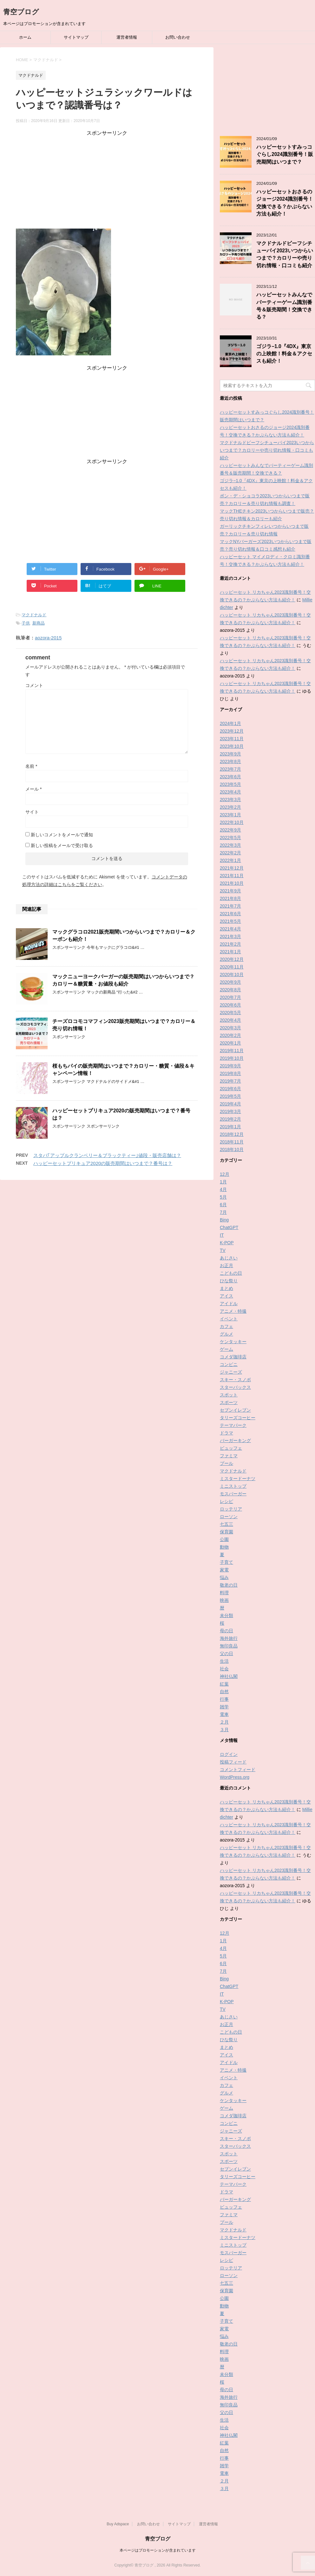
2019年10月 (232, 1058)
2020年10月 (232, 974)
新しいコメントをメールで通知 (62, 834)
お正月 (226, 1265)
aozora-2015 (48, 637)
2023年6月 (230, 776)
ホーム (25, 37)
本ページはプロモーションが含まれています (158, 2550)
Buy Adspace (118, 2524)
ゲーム (226, 1349)
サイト (32, 811)
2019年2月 (230, 1119)
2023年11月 (232, 738)
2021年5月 (230, 921)
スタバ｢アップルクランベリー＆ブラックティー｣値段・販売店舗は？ (107, 1155)
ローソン (229, 1516)
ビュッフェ (231, 1448)
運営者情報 (126, 37)
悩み (224, 1577)
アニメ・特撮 (233, 1311)
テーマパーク (233, 1425)
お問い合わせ (177, 37)
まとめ (226, 1288)
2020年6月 (230, 1004)
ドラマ (226, 1432)
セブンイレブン (235, 1410)
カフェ (226, 1326)
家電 (224, 1569)
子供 (26, 623)
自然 (224, 1691)
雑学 (224, 1706)
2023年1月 (230, 814)
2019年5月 (230, 1096)
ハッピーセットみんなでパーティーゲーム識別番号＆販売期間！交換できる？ (284, 306)
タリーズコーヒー (237, 1417)
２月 (224, 1722)
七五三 (226, 1524)
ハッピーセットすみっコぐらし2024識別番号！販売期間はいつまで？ (284, 154)
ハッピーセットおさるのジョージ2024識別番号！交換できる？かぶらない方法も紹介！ (284, 203)
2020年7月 (230, 997)
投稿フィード (233, 1761)
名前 (31, 766)
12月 (224, 1174)
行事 (224, 1699)
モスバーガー (233, 1493)
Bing (224, 1219)
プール (226, 1463)
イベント (229, 1318)
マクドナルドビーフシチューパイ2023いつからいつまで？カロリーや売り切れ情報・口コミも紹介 (284, 254)
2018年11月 (232, 1141)
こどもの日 (231, 1273)
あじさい (229, 1257)
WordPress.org (234, 1777)
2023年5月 (230, 784)
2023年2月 (230, 807)
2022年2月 (230, 852)
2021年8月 (230, 898)
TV (223, 1250)
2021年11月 (232, 875)
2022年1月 (230, 860)
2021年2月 (230, 944)
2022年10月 (232, 822)
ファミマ (229, 1455)
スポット (229, 1394)
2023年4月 (230, 791)
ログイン (229, 1754)
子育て (226, 1562)
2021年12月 (232, 868)
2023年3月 (230, 799)
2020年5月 (230, 1012)
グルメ (226, 1334)
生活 (224, 1661)
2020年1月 (230, 1042)
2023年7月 (230, 769)
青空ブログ (21, 12)
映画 (224, 1600)
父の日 (226, 1653)
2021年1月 (230, 951)
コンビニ (229, 1364)
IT (222, 1235)
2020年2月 (230, 1035)
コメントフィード (237, 1769)
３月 (224, 1729)
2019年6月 (230, 1088)
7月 (223, 1212)
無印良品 (229, 1645)
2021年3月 (230, 936)
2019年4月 (230, 1103)
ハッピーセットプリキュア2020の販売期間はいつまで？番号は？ (102, 1163)
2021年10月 (232, 883)
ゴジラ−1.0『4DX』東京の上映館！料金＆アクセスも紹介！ (284, 354)
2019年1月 (230, 1126)
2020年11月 (232, 966)
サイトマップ (76, 37)
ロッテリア (231, 1508)
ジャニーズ (231, 1372)
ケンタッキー (233, 1341)
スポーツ (229, 1402)
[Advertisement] (107, 181)
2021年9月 (230, 890)
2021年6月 (230, 913)
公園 (224, 1539)
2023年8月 (230, 761)
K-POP (227, 1242)
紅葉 (224, 1683)
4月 (223, 1189)
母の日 (226, 1630)
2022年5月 (230, 837)
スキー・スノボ (235, 1379)
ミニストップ (233, 1486)
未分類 (226, 1615)
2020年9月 (230, 982)
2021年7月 (230, 906)
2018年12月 (232, 1134)
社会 (224, 1668)
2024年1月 (230, 723)
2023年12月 (232, 731)
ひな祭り (229, 1280)
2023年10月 (232, 746)
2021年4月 (230, 928)
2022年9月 (230, 829)
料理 (224, 1592)
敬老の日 (229, 1585)
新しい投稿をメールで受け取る (62, 845)
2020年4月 (230, 1020)
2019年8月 (230, 1073)
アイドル (229, 1303)
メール (33, 789)
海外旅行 (229, 1638)
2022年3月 (230, 845)
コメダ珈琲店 (233, 1356)
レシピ (226, 1501)
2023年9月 (230, 753)
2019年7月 (230, 1081)
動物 (224, 1547)
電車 (224, 1714)
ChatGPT (229, 1227)
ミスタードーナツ (237, 1478)
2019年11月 (232, 1050)
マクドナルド (34, 614)
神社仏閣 (229, 1676)
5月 (223, 1197)
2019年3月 (230, 1111)
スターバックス (235, 1387)
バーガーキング (235, 1440)
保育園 (226, 1531)
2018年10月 (232, 1149)
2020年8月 (230, 989)
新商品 (38, 623)
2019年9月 (230, 1065)
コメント (34, 685)
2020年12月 (232, 959)
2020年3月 (230, 1027)
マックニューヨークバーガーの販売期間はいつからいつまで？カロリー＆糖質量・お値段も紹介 (123, 980)
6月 (223, 1204)
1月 (223, 1181)
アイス (226, 1295)
